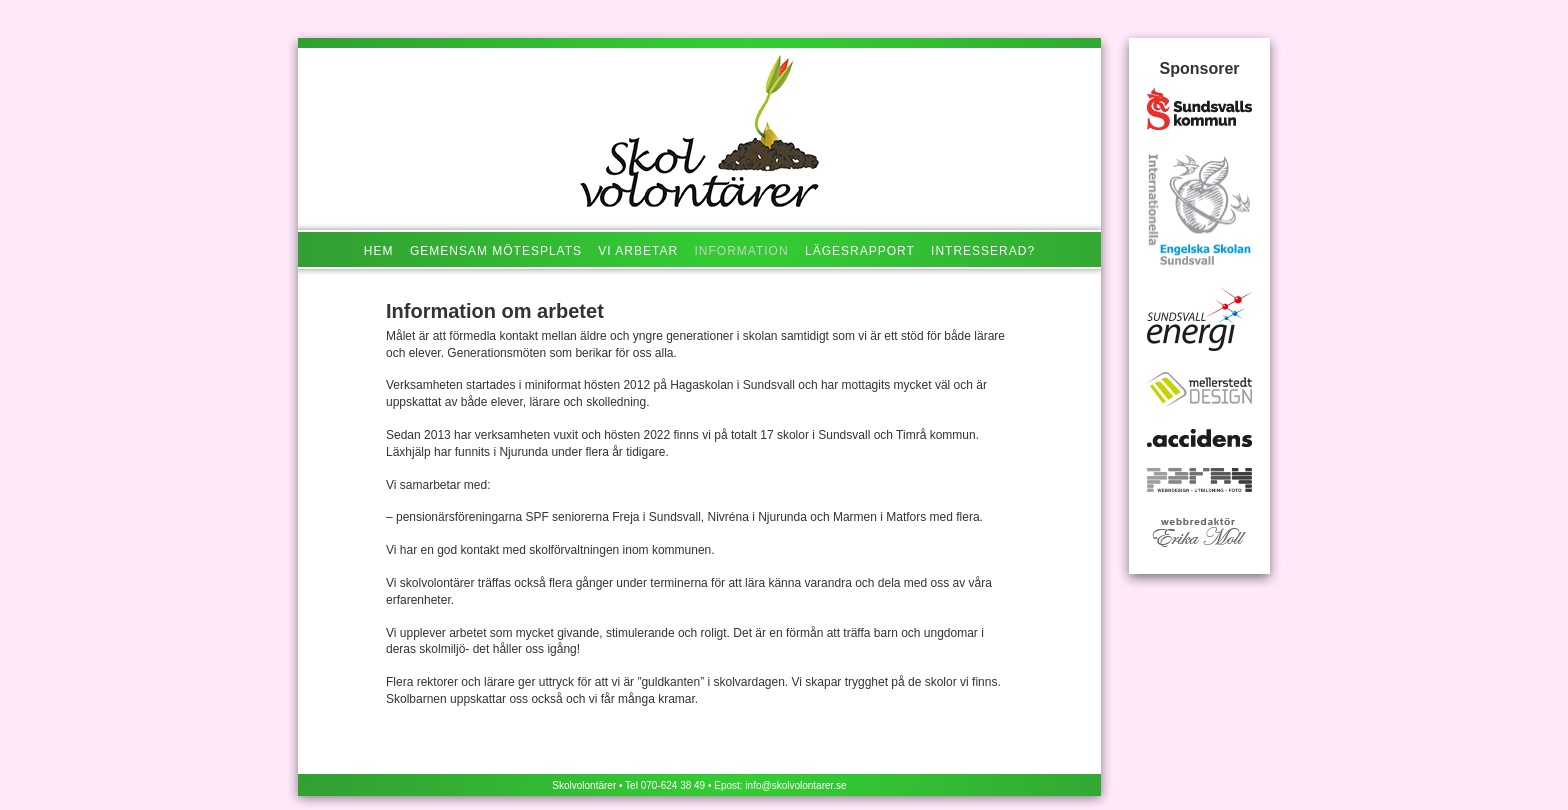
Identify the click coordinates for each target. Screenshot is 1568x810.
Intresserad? (983, 251)
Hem (379, 251)
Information (742, 251)
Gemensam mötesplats (496, 251)
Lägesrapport (860, 251)
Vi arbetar (638, 251)
